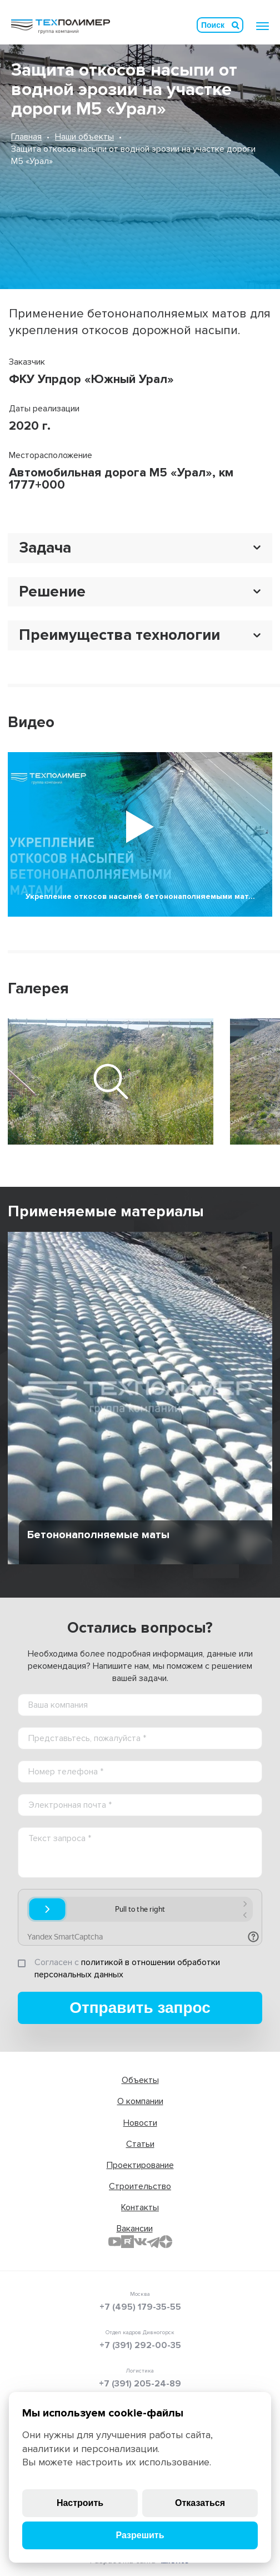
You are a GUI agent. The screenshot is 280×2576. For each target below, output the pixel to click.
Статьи (140, 2144)
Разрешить (140, 2535)
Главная (26, 136)
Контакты (140, 2207)
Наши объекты (84, 136)
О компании (140, 2101)
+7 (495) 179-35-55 (140, 2307)
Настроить (80, 2503)
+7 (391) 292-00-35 (140, 2345)
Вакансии (135, 2228)
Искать (235, 25)
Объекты (140, 2080)
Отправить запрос (140, 2007)
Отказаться (200, 2503)
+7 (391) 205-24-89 (140, 2383)
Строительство (140, 2186)
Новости (140, 2123)
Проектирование (140, 2165)
